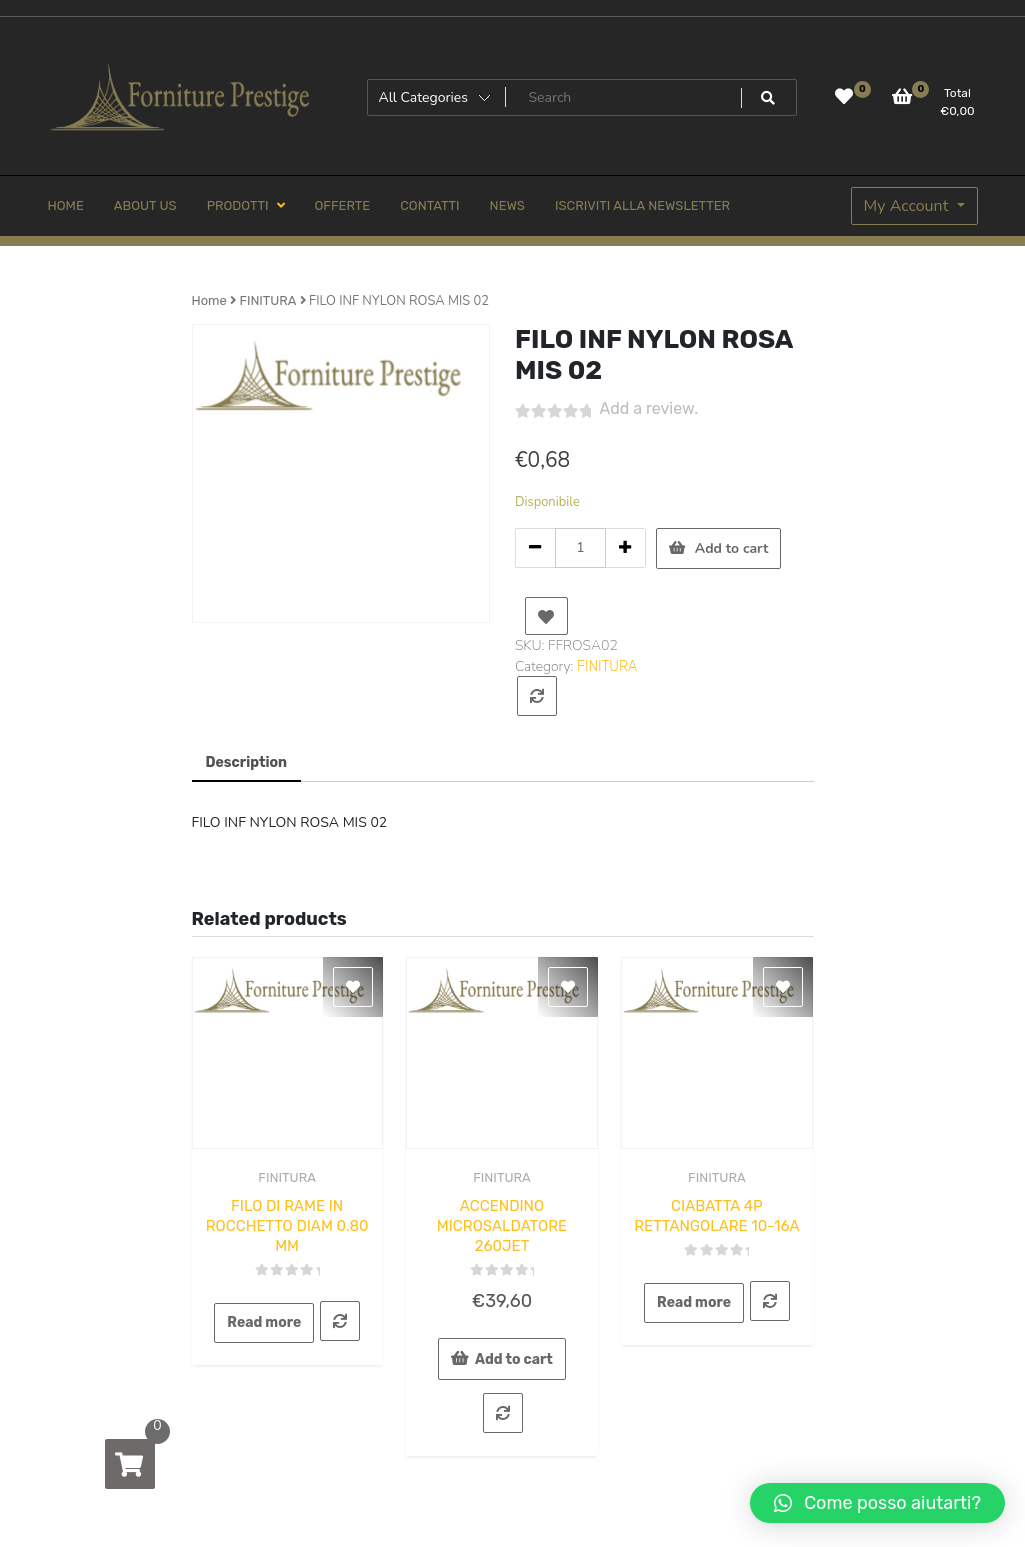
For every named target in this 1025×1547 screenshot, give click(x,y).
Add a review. (649, 408)
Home (209, 300)
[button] (877, 1503)
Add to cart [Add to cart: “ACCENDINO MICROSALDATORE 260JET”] (514, 1359)
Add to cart (732, 548)
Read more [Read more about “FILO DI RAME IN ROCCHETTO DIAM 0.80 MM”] (264, 1322)
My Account (908, 206)
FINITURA (267, 300)
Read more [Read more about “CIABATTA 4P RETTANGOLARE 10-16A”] (694, 1302)
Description (247, 762)
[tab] (247, 763)
